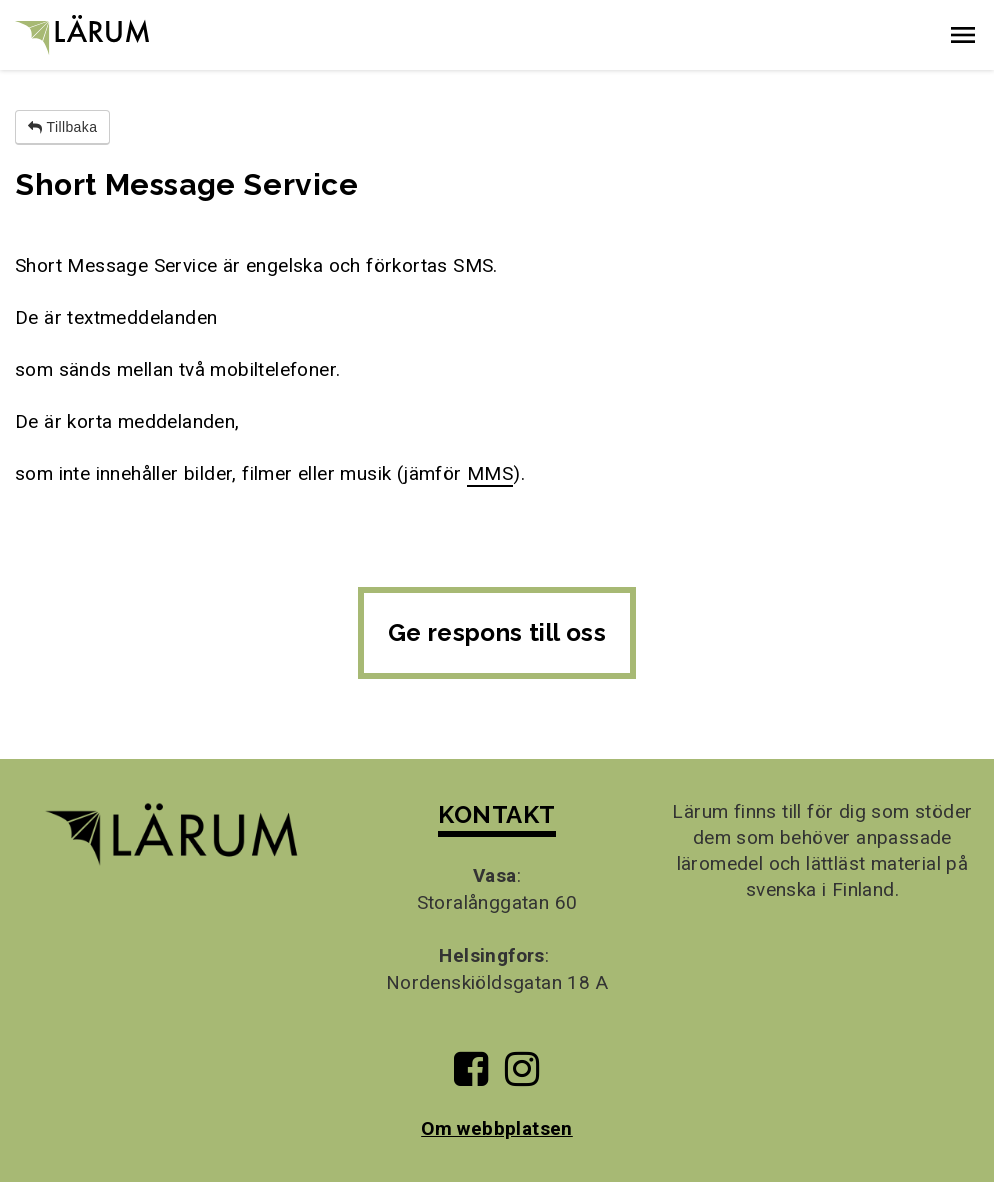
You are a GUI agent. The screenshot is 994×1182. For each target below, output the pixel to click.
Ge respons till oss (497, 632)
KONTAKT (496, 814)
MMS (490, 473)
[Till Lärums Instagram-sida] (522, 1076)
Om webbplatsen (497, 1128)
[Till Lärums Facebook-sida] (471, 1076)
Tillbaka (62, 127)
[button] (963, 35)
